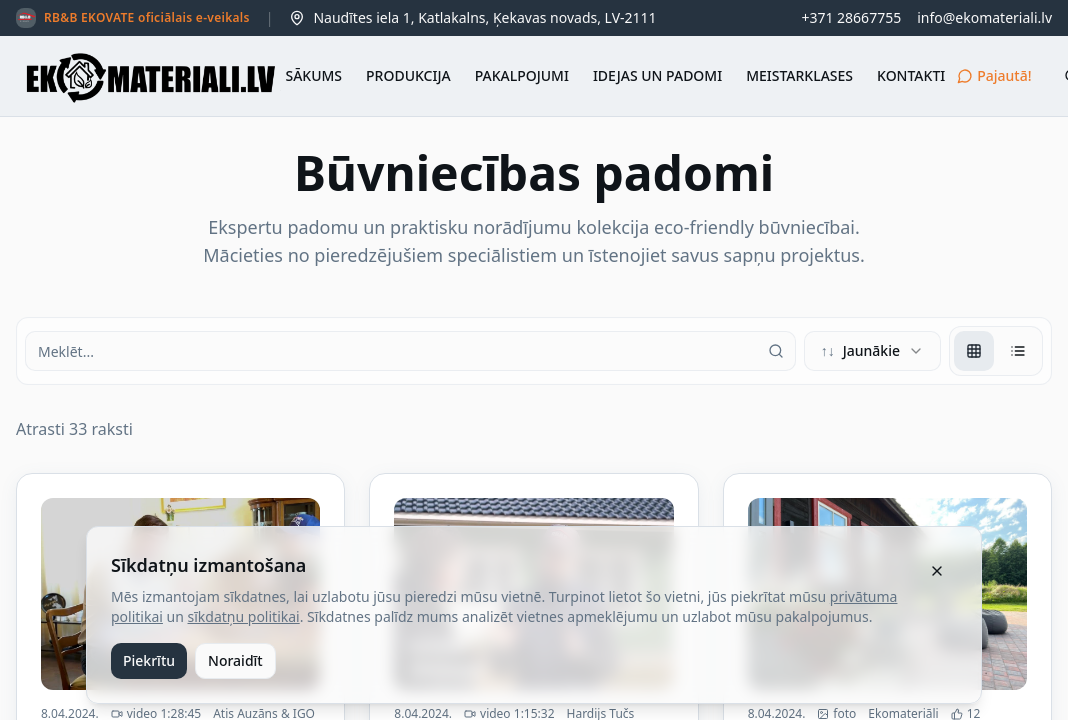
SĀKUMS (313, 75)
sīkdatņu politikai (244, 616)
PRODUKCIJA (408, 75)
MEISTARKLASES (799, 75)
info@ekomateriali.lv (984, 17)
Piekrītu (149, 660)
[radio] (974, 351)
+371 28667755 (851, 17)
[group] (996, 351)
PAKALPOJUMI (522, 75)
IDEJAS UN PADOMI (657, 75)
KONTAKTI (911, 75)
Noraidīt (235, 660)
